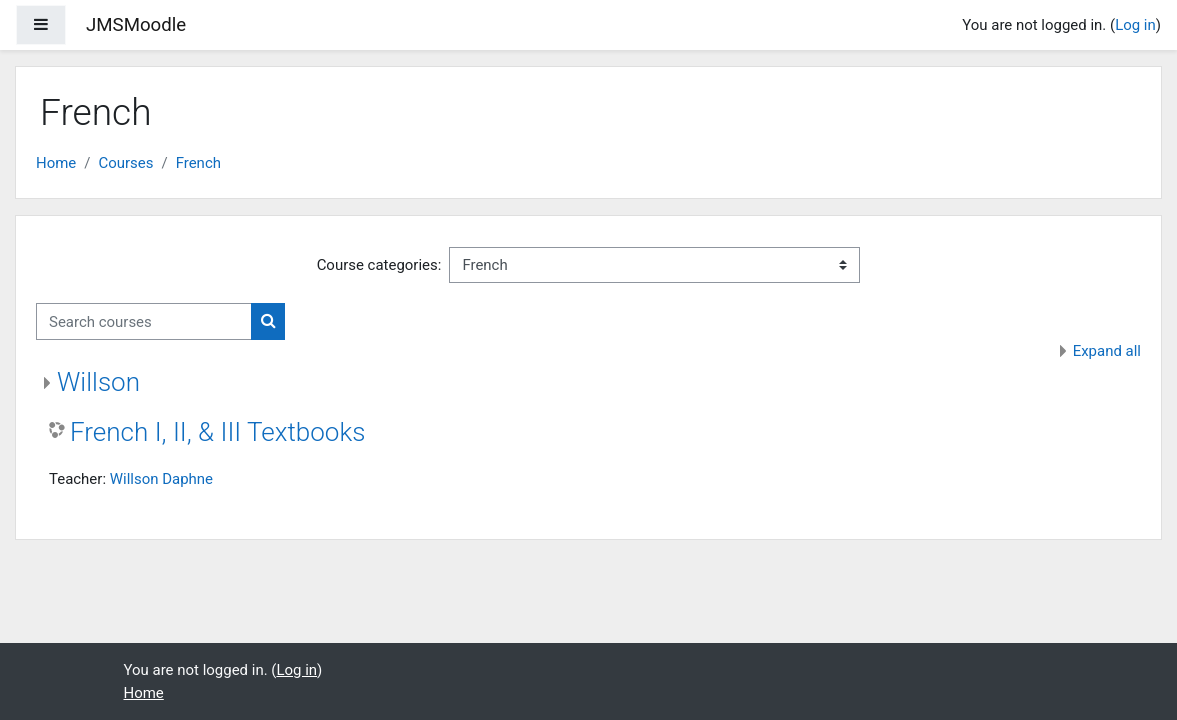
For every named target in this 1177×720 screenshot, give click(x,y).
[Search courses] (144, 321)
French (198, 163)
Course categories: (379, 265)
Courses (125, 163)
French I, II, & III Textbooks (217, 432)
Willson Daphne (161, 479)
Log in (1135, 25)
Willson (98, 382)
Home (56, 163)
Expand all (1107, 351)
